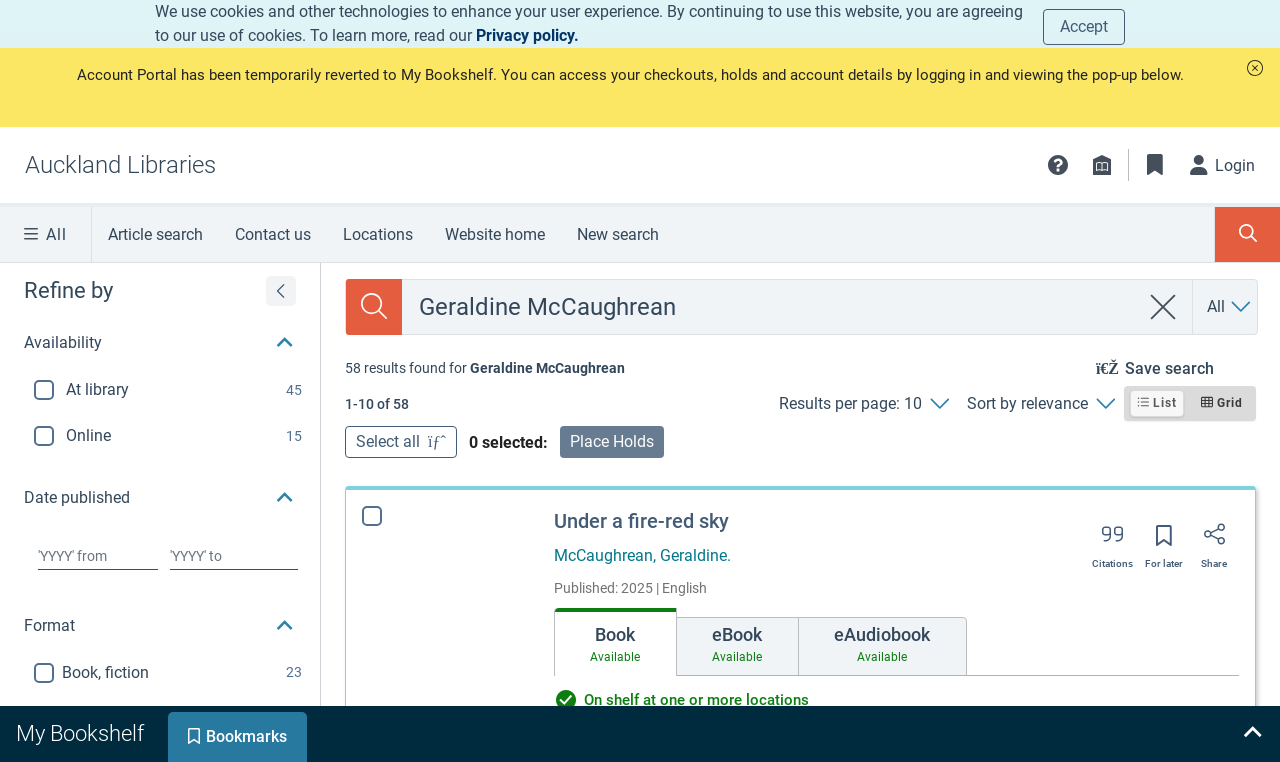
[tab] (615, 642)
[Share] (1214, 541)
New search (618, 234)
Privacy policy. (527, 35)
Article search (155, 234)
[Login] (1223, 165)
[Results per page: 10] (863, 404)
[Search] (374, 307)
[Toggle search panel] (1247, 234)
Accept (1084, 26)
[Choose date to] (234, 556)
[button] (1255, 68)
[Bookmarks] (1155, 165)
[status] (485, 368)
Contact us (273, 234)
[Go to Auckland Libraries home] (120, 165)
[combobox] (770, 307)
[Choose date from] (98, 556)
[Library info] (1102, 165)
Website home (495, 234)
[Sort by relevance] (1040, 404)
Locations (378, 234)
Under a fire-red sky (641, 521)
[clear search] (1163, 307)
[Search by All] (1230, 307)
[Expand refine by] (281, 291)
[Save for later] (1164, 542)
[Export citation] (1112, 541)
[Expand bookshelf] (1252, 734)
